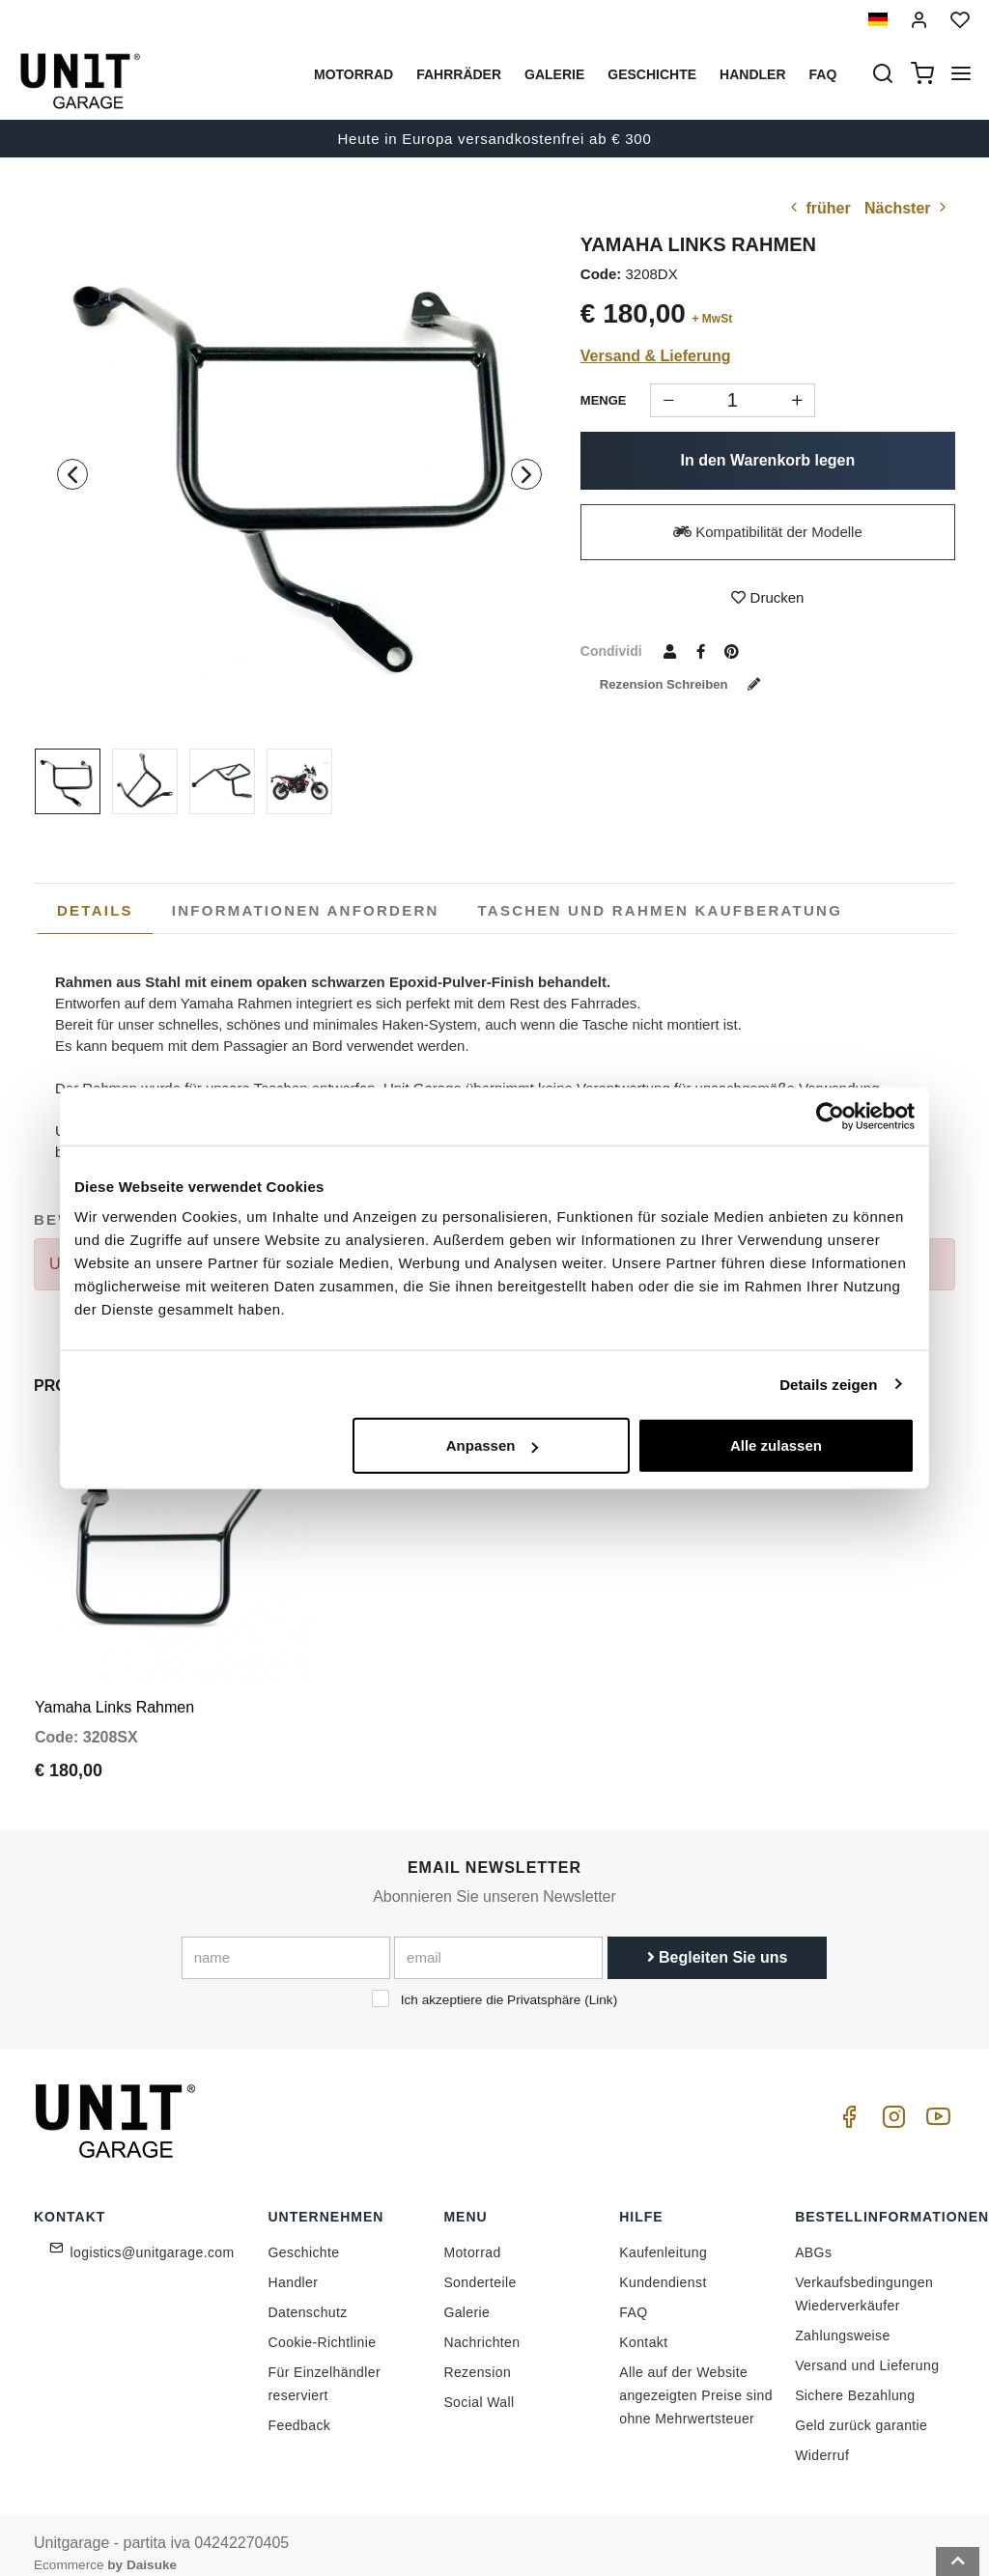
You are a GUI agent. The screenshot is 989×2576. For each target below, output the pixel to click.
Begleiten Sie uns (717, 1940)
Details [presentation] (95, 910)
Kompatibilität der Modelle (767, 532)
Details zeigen (828, 1383)
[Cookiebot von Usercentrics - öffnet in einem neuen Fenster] (830, 1115)
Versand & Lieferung (655, 356)
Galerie (554, 74)
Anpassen (492, 1445)
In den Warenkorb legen (768, 460)
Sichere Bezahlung (855, 2378)
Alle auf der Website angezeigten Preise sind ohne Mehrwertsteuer (696, 2378)
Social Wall (478, 2384)
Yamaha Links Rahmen (114, 1690)
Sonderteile (479, 2265)
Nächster (907, 208)
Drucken (767, 597)
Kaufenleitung (663, 2235)
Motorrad (353, 74)
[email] (498, 1940)
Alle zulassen (776, 1445)
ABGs (813, 2235)
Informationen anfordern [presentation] (305, 910)
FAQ (633, 2295)
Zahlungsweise (842, 2318)
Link (601, 1982)
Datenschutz (308, 2295)
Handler (752, 74)
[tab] (95, 911)
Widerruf (822, 2438)
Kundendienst (662, 2265)
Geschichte (652, 74)
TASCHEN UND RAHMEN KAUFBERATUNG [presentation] (660, 910)
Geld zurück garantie (861, 2408)
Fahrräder (458, 74)
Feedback (299, 2408)
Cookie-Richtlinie (322, 2325)
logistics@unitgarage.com (153, 2235)
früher (818, 208)
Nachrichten (481, 2325)
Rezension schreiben (689, 684)
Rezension (477, 2355)
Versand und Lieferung (867, 2348)
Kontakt (643, 2325)
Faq (823, 74)
